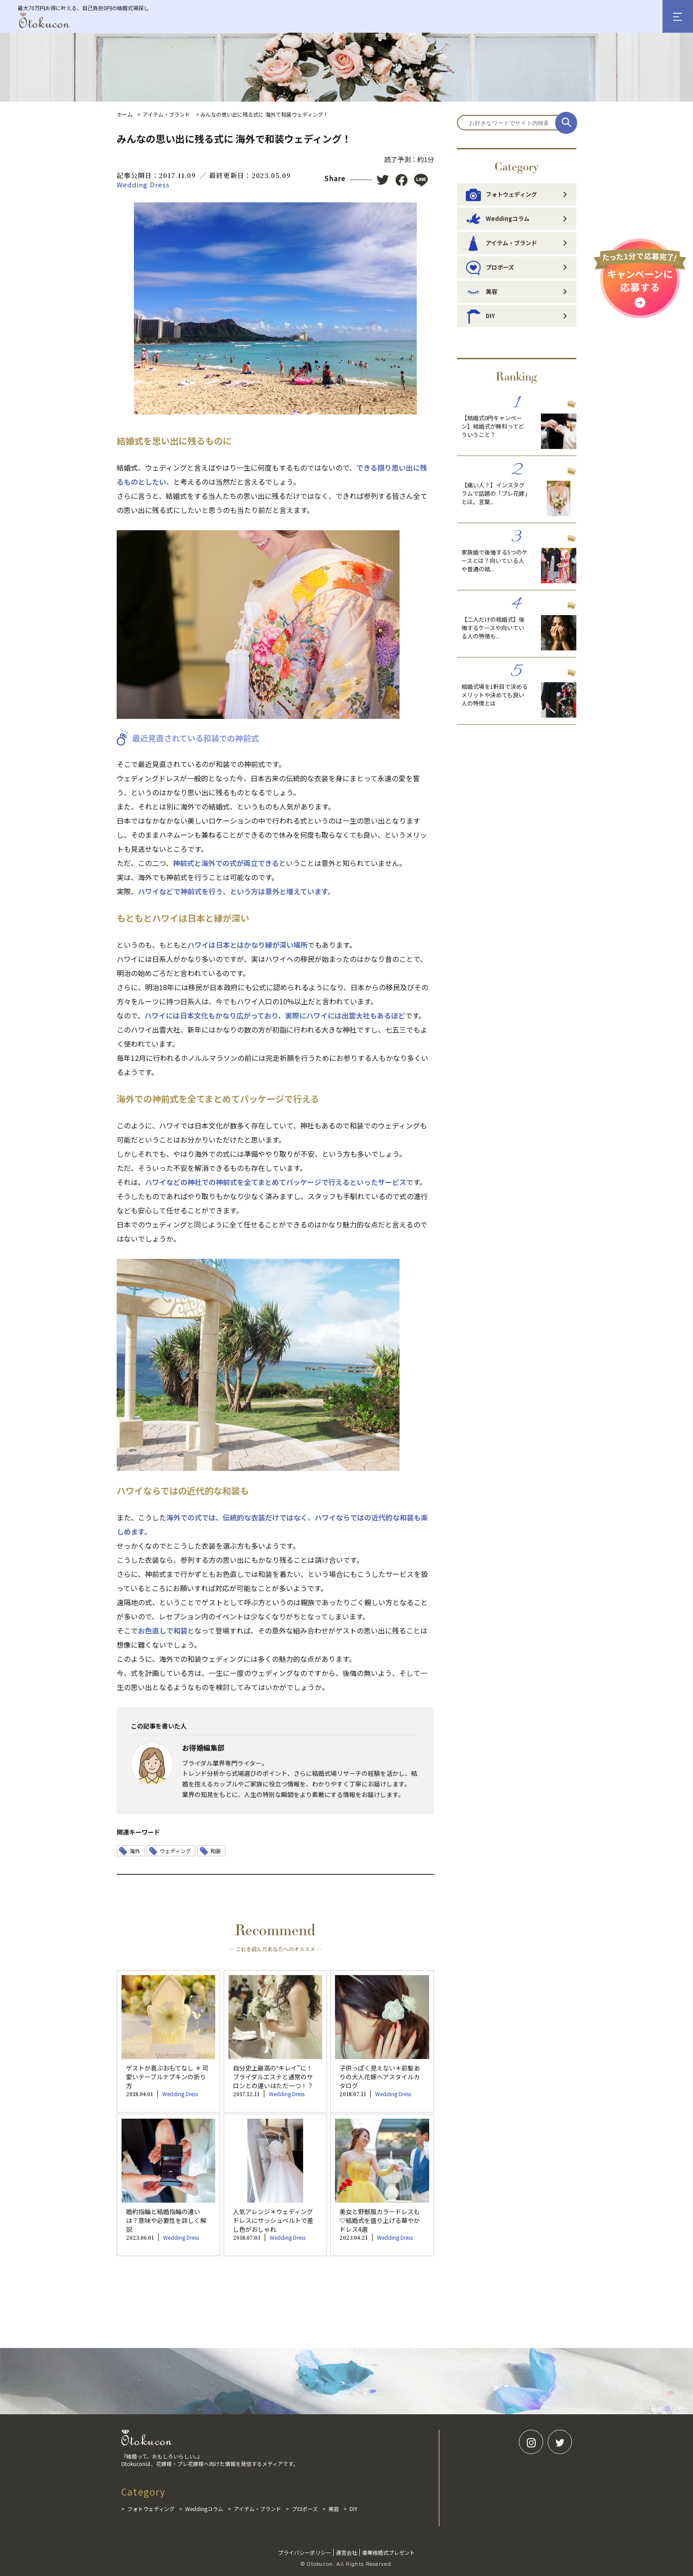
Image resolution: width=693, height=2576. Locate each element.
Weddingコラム (497, 219)
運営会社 (346, 2552)
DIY (480, 316)
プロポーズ (490, 267)
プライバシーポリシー (304, 2552)
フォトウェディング (501, 194)
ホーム (125, 114)
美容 (481, 292)
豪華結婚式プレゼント (388, 2552)
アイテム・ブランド (166, 114)
